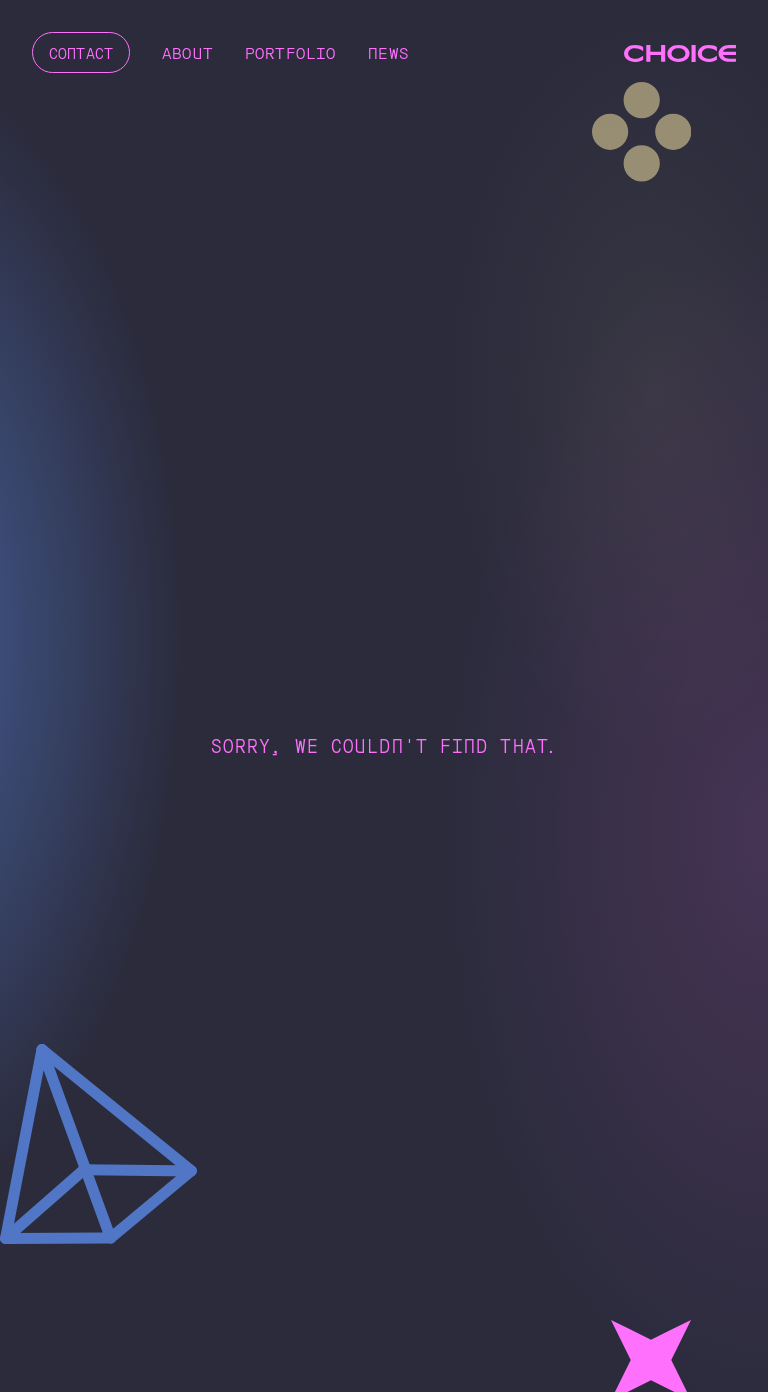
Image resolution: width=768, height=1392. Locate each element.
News (395, 52)
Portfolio (297, 52)
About (194, 52)
